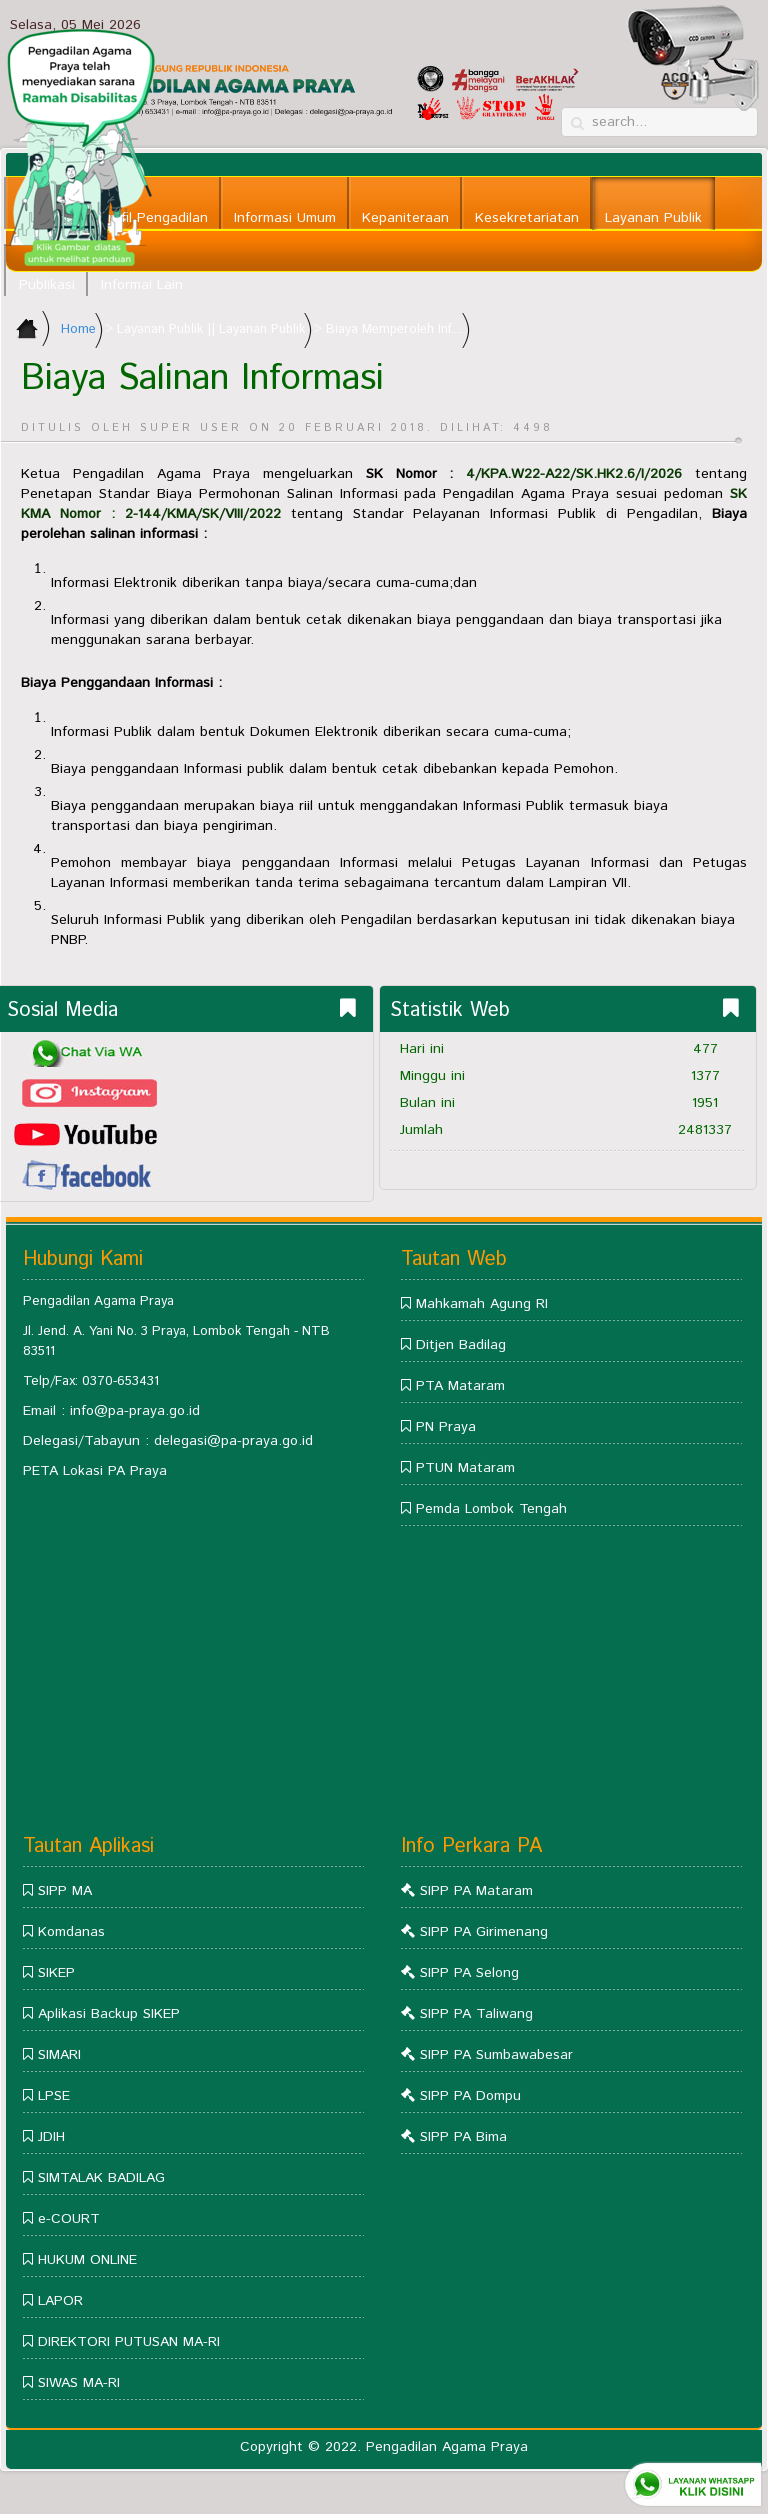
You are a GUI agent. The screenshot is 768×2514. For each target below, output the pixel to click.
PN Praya (446, 1427)
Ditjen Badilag (461, 1345)
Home (78, 329)
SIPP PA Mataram (476, 1891)
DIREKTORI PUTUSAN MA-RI (129, 2342)
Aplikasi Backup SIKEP (109, 2014)
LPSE (54, 2096)
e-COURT (69, 2219)
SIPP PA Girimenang (484, 1932)
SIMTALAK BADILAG (101, 2178)
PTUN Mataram (465, 1468)
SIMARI (59, 2055)
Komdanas (71, 1932)
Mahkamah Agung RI (482, 1304)
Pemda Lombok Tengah (491, 1509)
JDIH (51, 2137)
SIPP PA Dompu (470, 2096)
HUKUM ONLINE (87, 2260)
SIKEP (56, 1973)
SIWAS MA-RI (79, 2383)
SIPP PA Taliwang (476, 2014)
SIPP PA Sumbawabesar (496, 2055)
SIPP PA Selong (469, 1973)
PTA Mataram (460, 1386)
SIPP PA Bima (463, 2137)
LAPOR (60, 2301)
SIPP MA (65, 1891)
